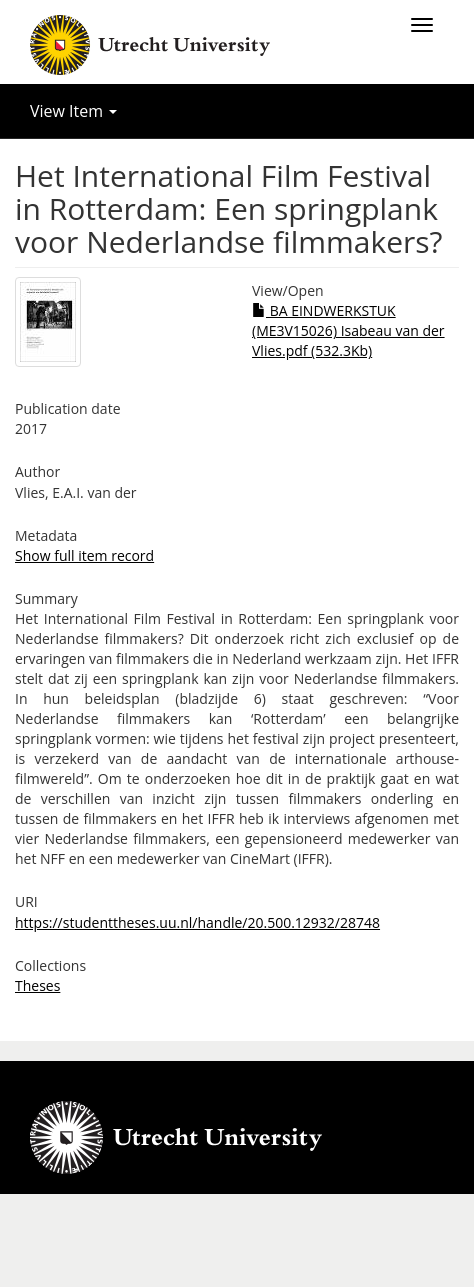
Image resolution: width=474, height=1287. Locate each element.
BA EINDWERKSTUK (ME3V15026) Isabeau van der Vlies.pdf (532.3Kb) (348, 330)
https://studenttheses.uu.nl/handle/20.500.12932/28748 (197, 922)
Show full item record (84, 555)
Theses (37, 985)
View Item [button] (73, 111)
